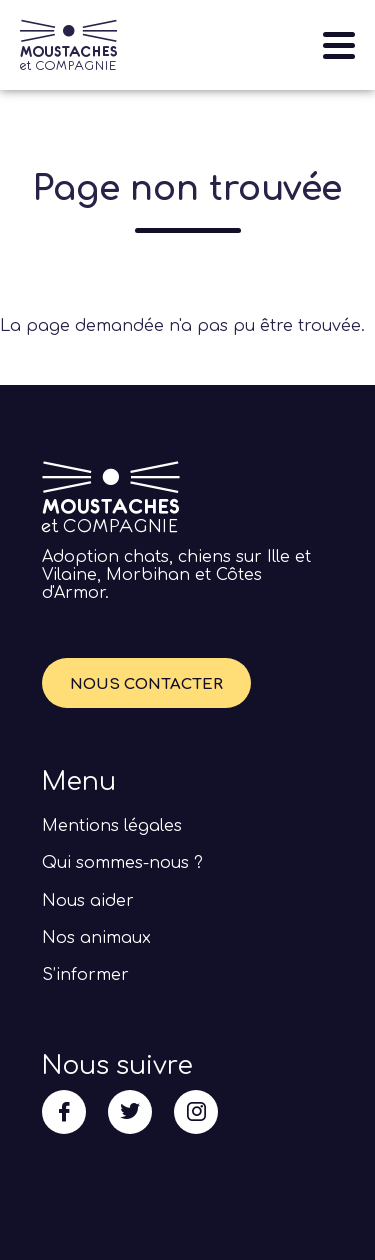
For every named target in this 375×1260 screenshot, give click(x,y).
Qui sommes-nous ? (122, 863)
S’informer (85, 975)
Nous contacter (146, 684)
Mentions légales (112, 826)
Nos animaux (96, 938)
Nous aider (88, 901)
